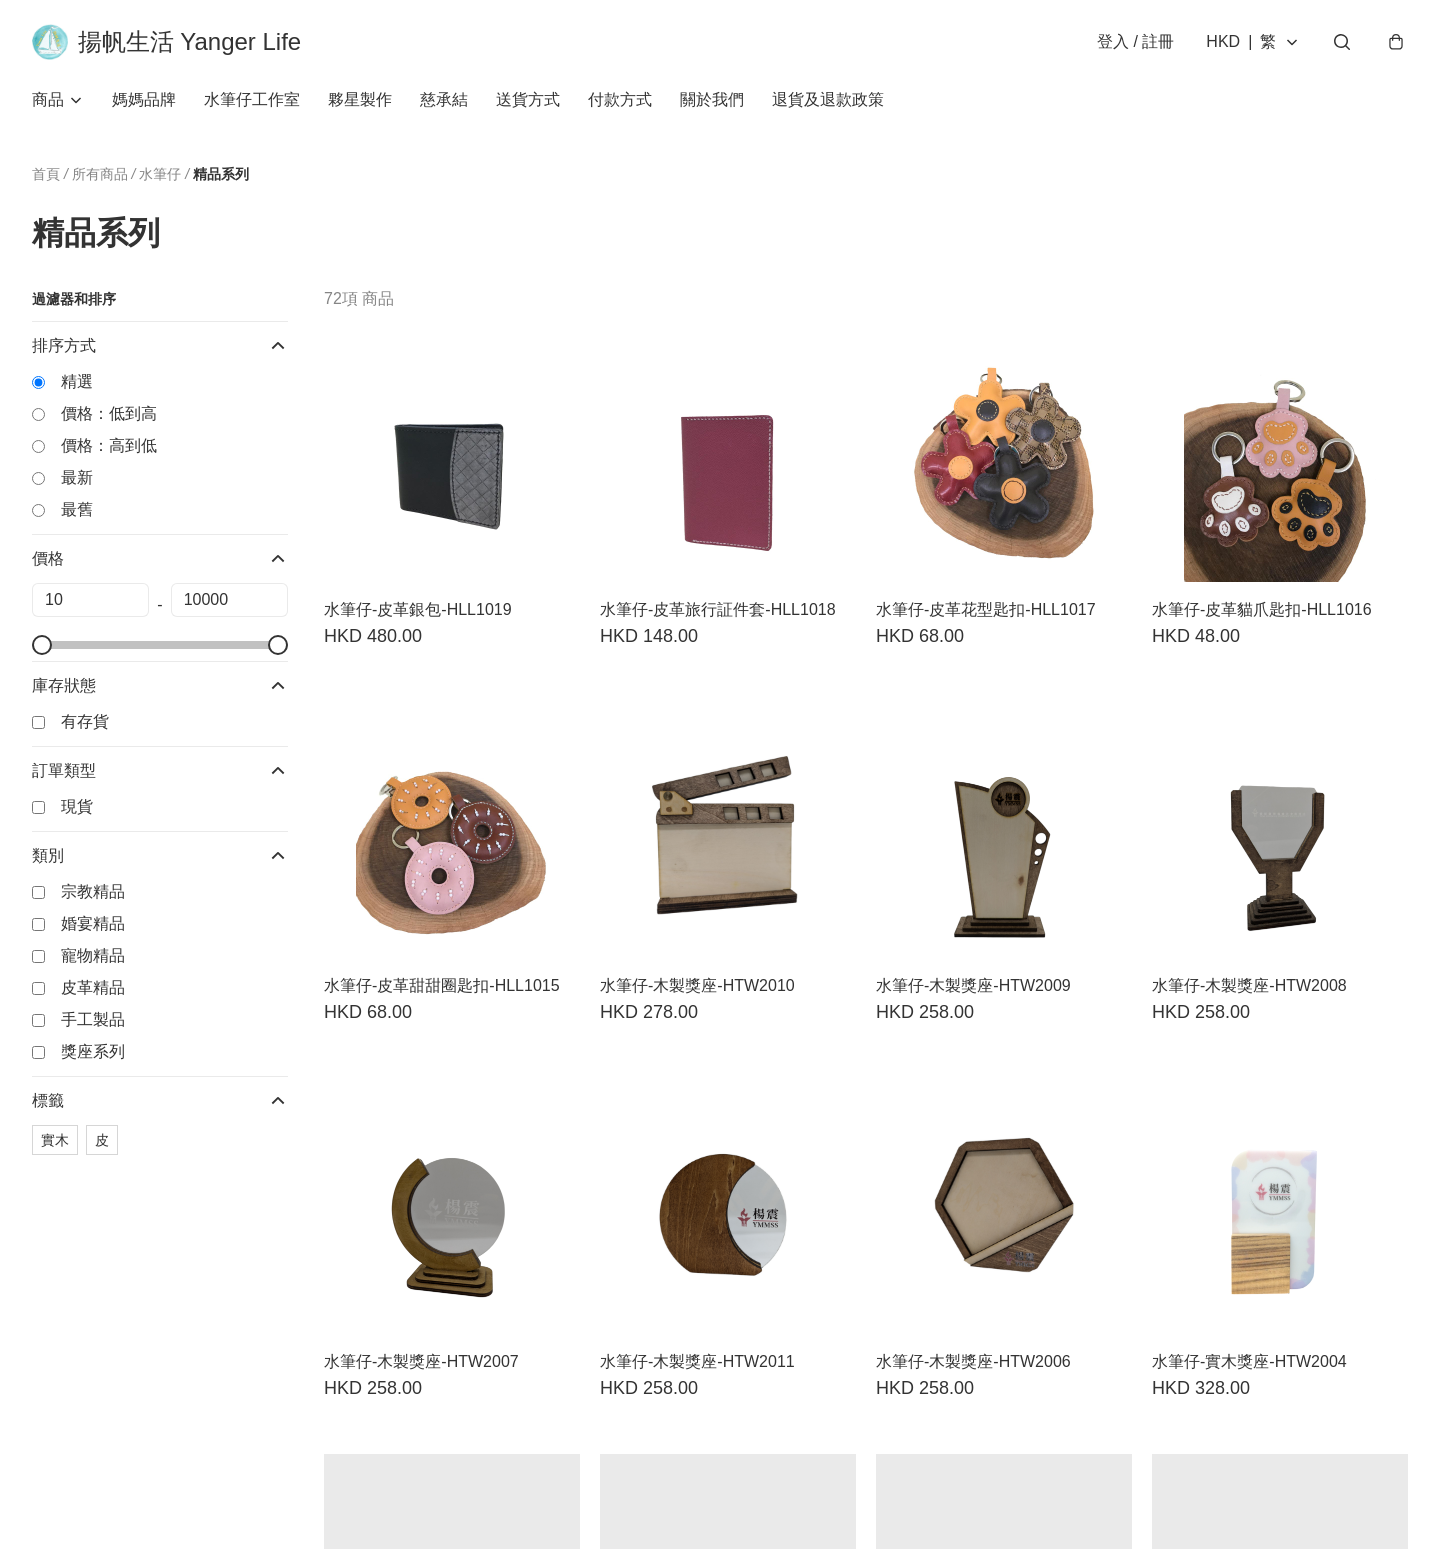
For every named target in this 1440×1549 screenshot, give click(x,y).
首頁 (46, 174)
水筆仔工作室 (252, 99)
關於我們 (712, 99)
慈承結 (444, 99)
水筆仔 (160, 175)
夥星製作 (360, 99)
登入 (1135, 41)
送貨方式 (528, 99)
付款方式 (620, 99)
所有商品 (100, 174)
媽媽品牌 (144, 99)
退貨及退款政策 (828, 99)
